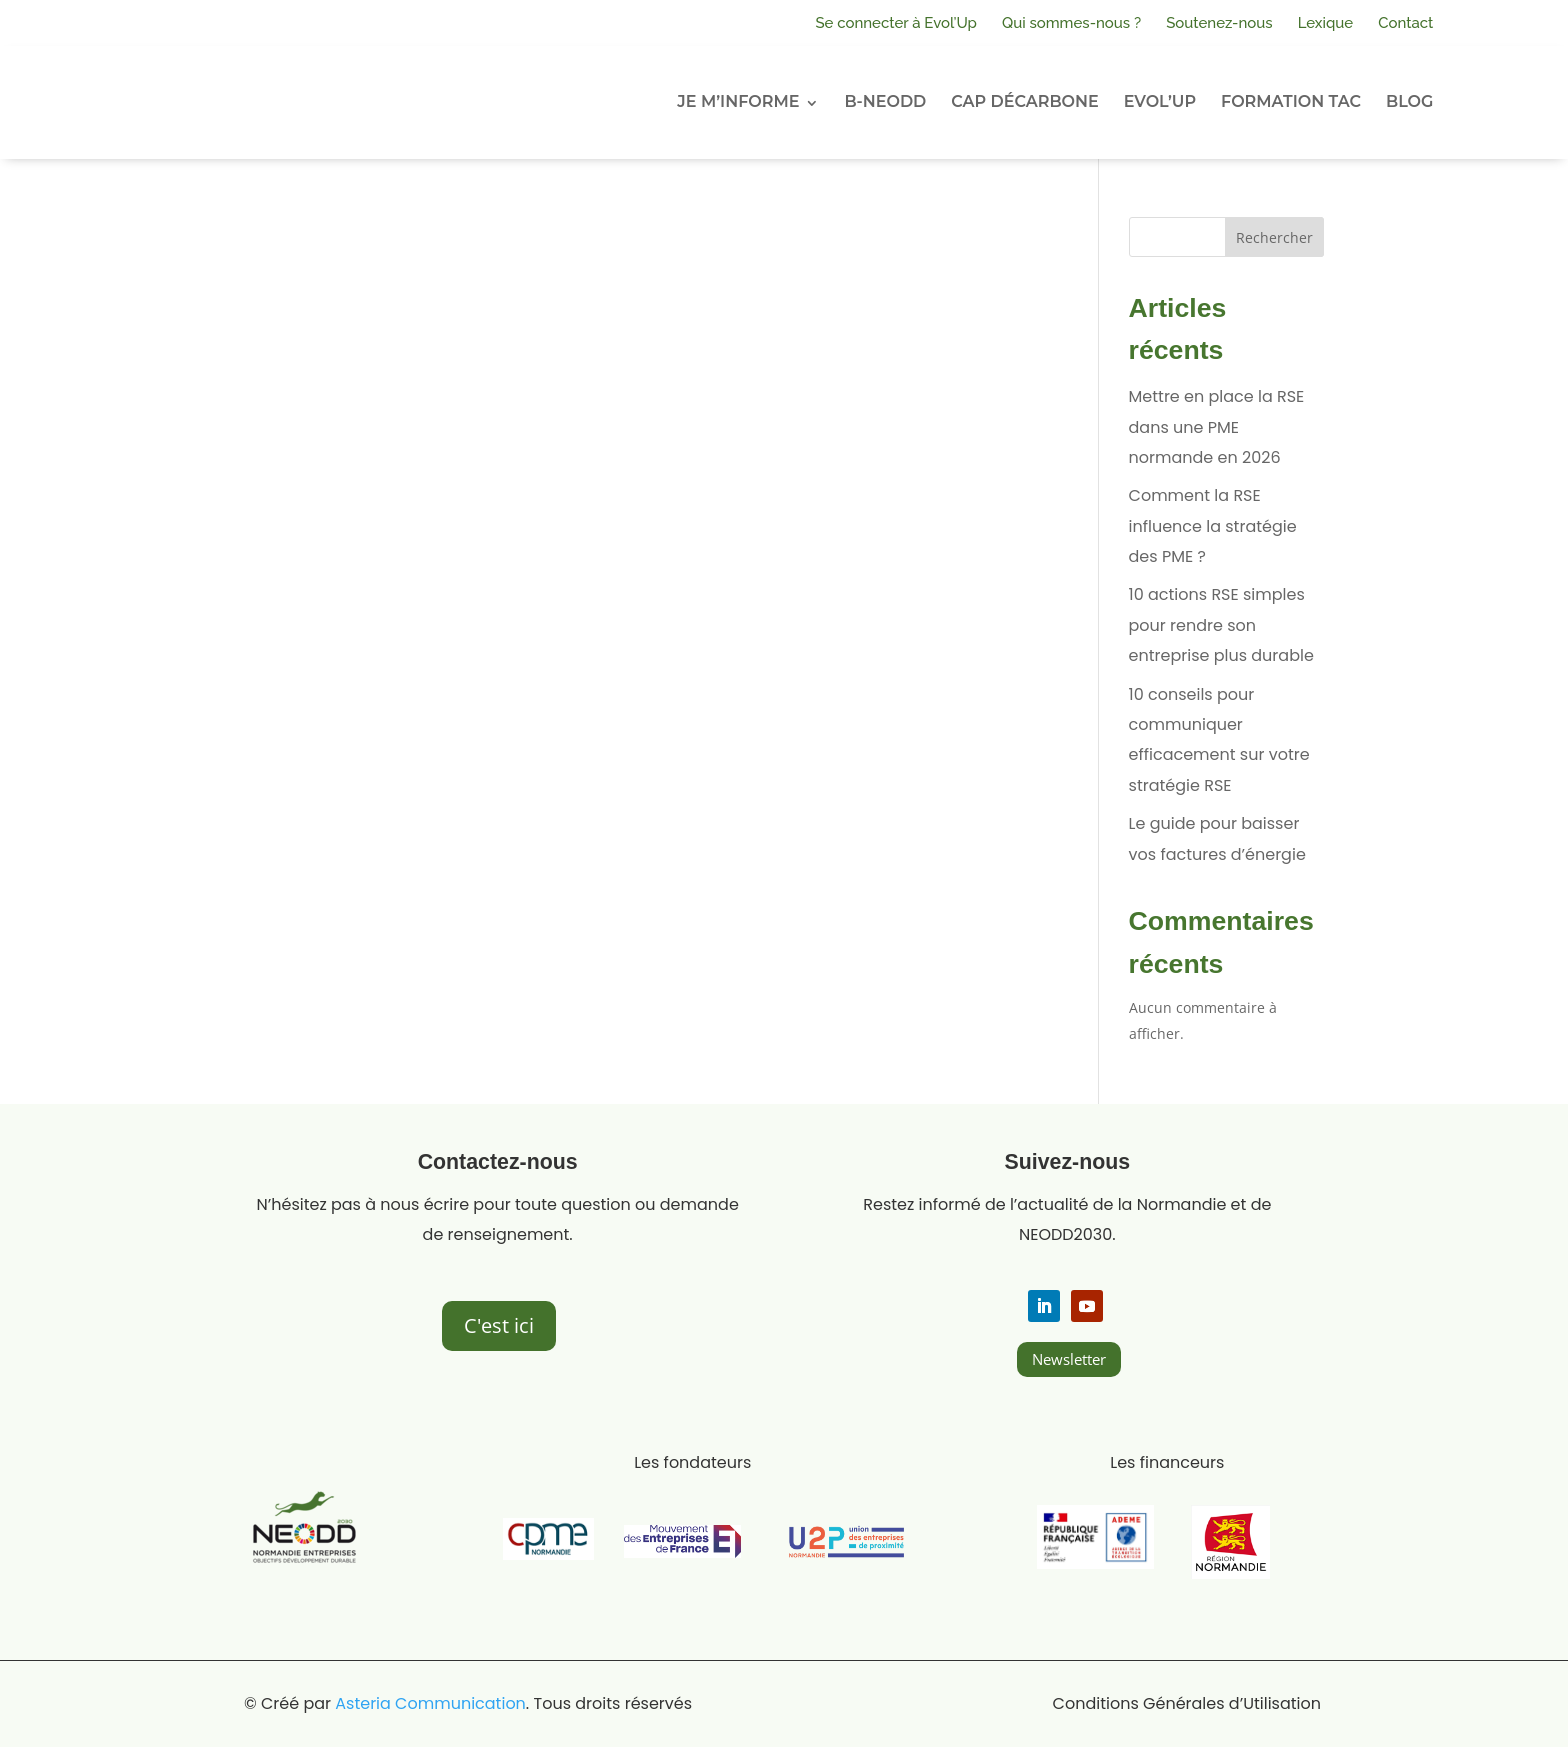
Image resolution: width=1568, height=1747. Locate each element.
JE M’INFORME (738, 101)
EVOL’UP (1160, 101)
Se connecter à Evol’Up (896, 23)
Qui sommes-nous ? (1071, 23)
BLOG (1409, 101)
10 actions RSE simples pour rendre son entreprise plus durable (1221, 625)
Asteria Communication (430, 1703)
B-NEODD (885, 101)
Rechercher (1274, 237)
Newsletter (1069, 1359)
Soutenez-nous (1219, 23)
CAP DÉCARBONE (1024, 101)
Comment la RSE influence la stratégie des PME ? (1213, 526)
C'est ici (499, 1325)
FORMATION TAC (1291, 101)
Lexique (1326, 23)
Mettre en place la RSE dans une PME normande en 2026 (1217, 427)
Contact (1405, 23)
